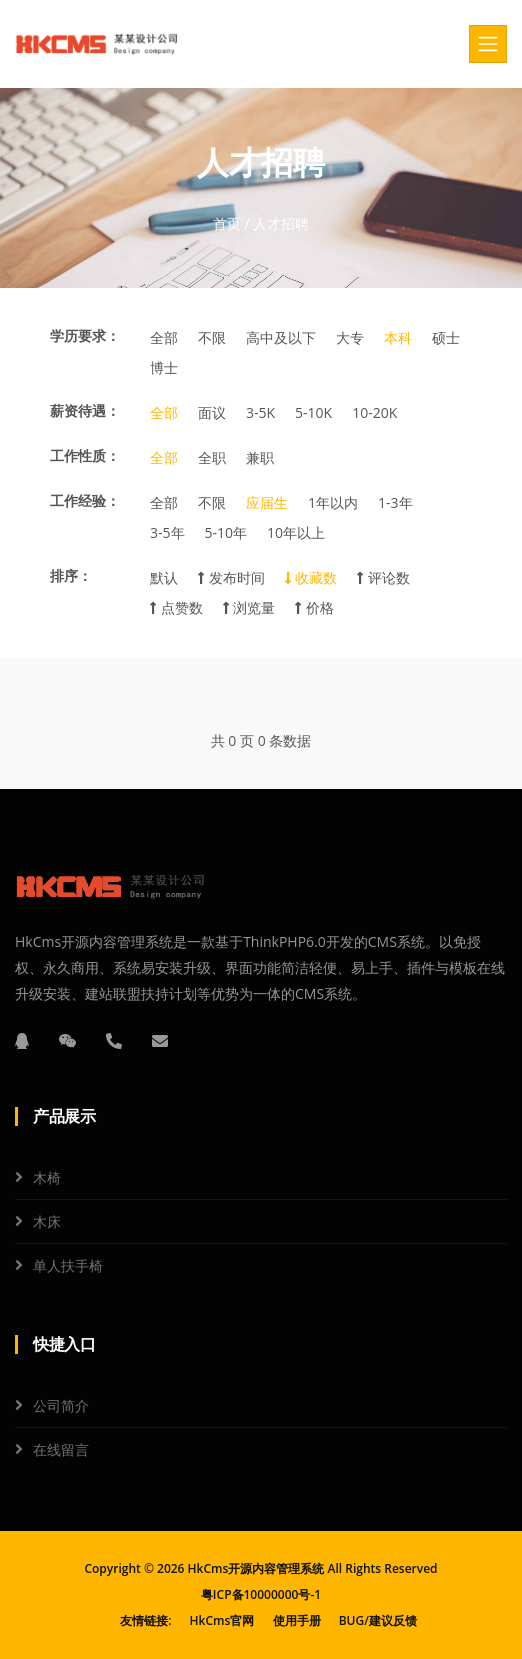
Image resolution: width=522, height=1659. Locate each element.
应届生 (267, 502)
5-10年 (226, 532)
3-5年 (167, 532)
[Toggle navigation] (488, 44)
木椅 (47, 1177)
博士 (164, 367)
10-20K (374, 412)
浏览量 (249, 607)
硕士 (446, 337)
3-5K (260, 412)
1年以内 (333, 502)
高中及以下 (281, 337)
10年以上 (296, 532)
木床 (47, 1221)
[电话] (114, 1041)
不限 (212, 337)
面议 (212, 412)
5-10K (313, 412)
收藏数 (311, 577)
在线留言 (61, 1449)
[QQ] (22, 1041)
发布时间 (231, 577)
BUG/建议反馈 (378, 1620)
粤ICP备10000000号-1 (261, 1594)
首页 (227, 223)
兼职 (260, 457)
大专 (350, 337)
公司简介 (61, 1405)
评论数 (383, 577)
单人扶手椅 (68, 1265)
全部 (164, 337)
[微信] (68, 1041)
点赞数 (176, 607)
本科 (398, 337)
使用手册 (297, 1620)
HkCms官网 (222, 1620)
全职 (212, 457)
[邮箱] (160, 1041)
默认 (164, 577)
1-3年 (395, 502)
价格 (314, 607)
